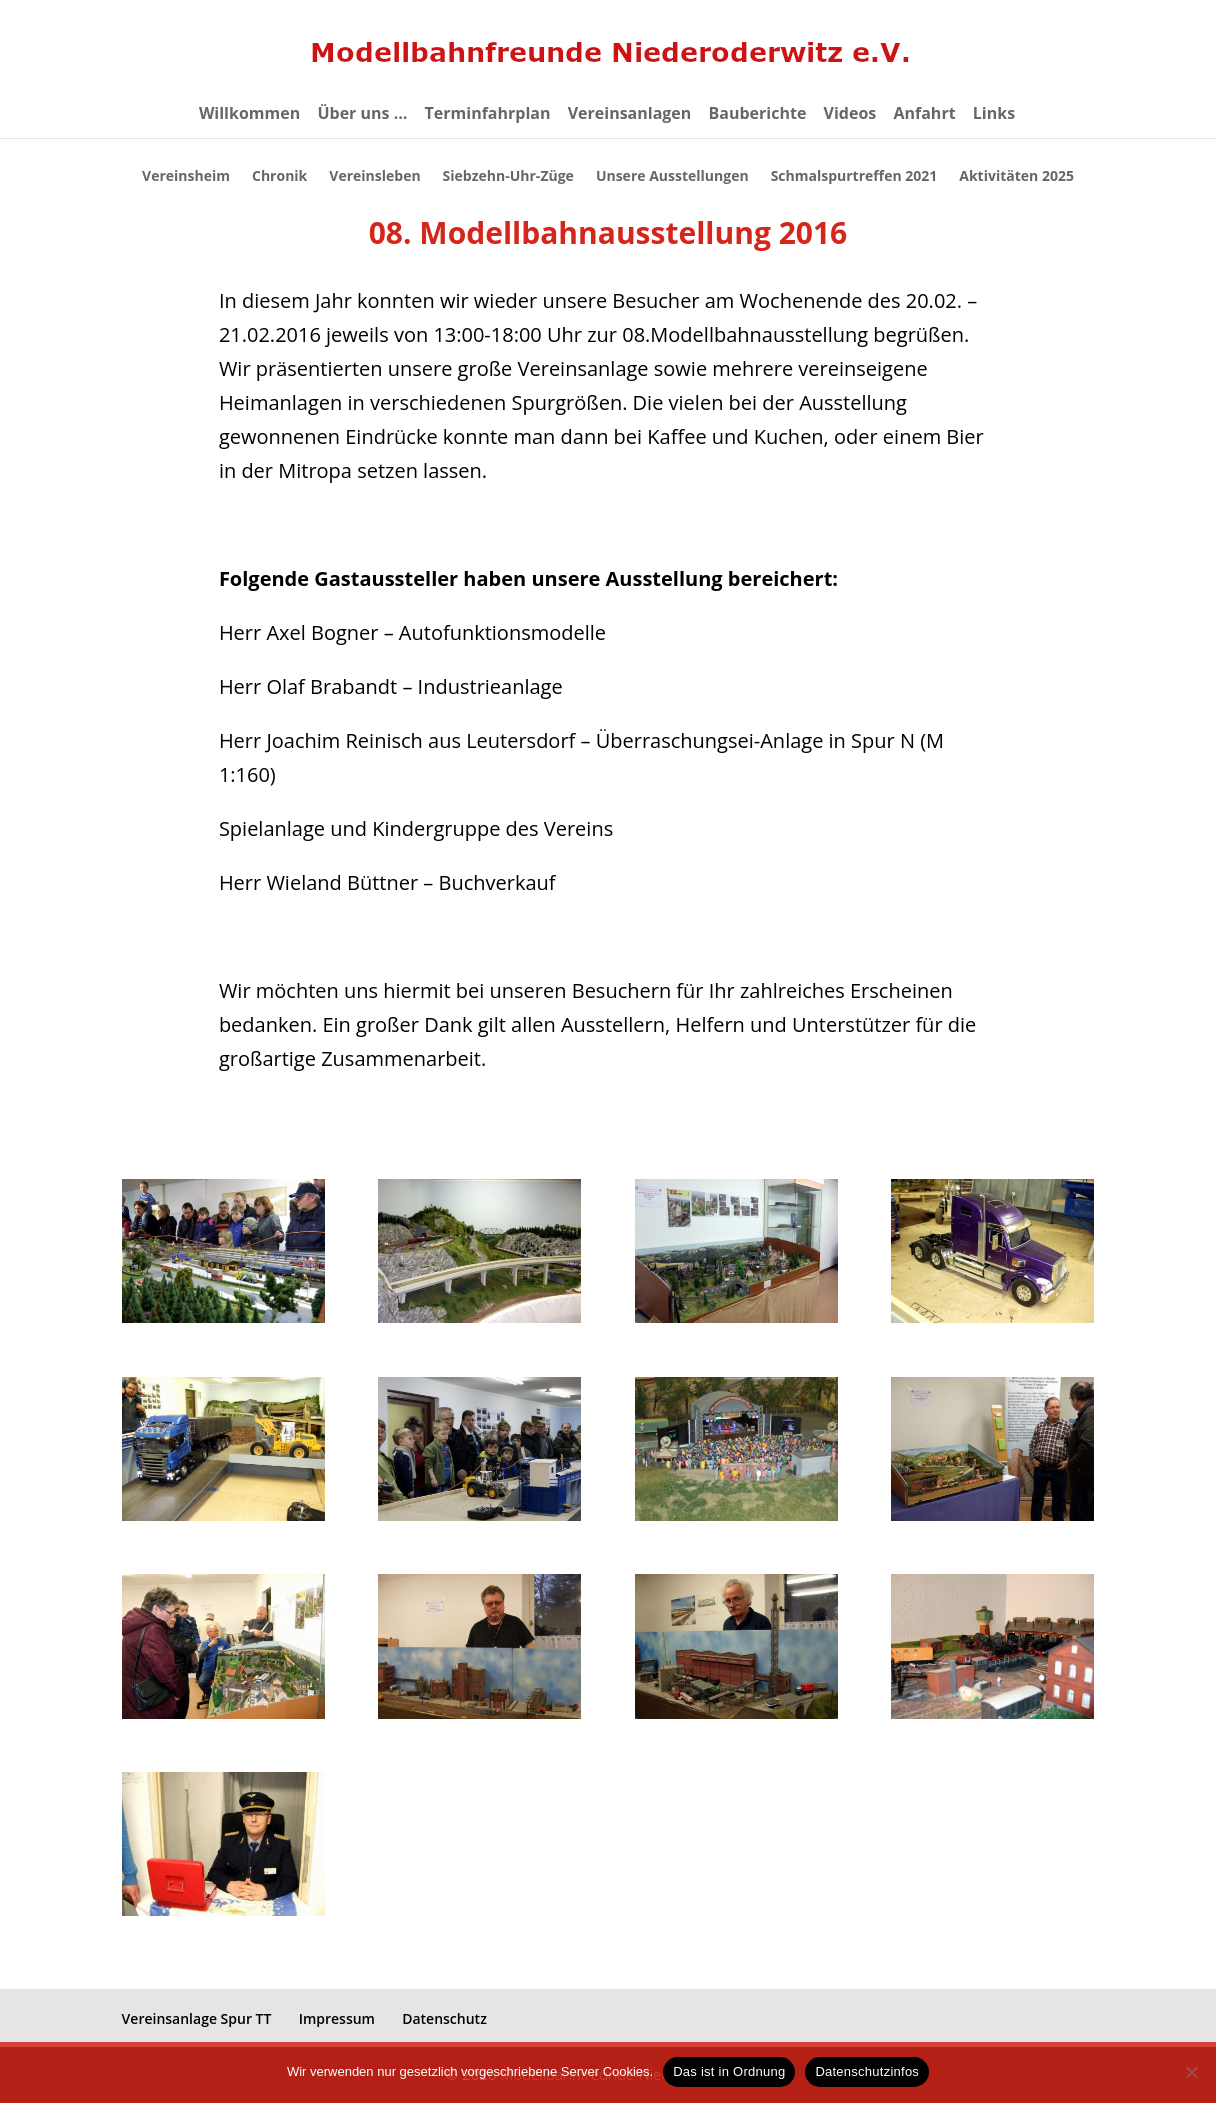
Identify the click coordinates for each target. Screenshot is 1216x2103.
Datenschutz (444, 2018)
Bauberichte (758, 115)
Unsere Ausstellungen (672, 177)
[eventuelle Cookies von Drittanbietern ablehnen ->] (1191, 2072)
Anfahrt (924, 115)
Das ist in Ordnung (729, 2071)
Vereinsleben (376, 177)
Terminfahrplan (488, 115)
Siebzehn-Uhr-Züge (508, 177)
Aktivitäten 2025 (1016, 177)
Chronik (281, 177)
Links (994, 115)
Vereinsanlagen (630, 115)
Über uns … (362, 115)
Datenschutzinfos (867, 2071)
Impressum (337, 2018)
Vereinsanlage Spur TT (197, 2018)
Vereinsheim (188, 177)
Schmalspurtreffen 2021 (853, 177)
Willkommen (249, 115)
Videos (850, 115)
